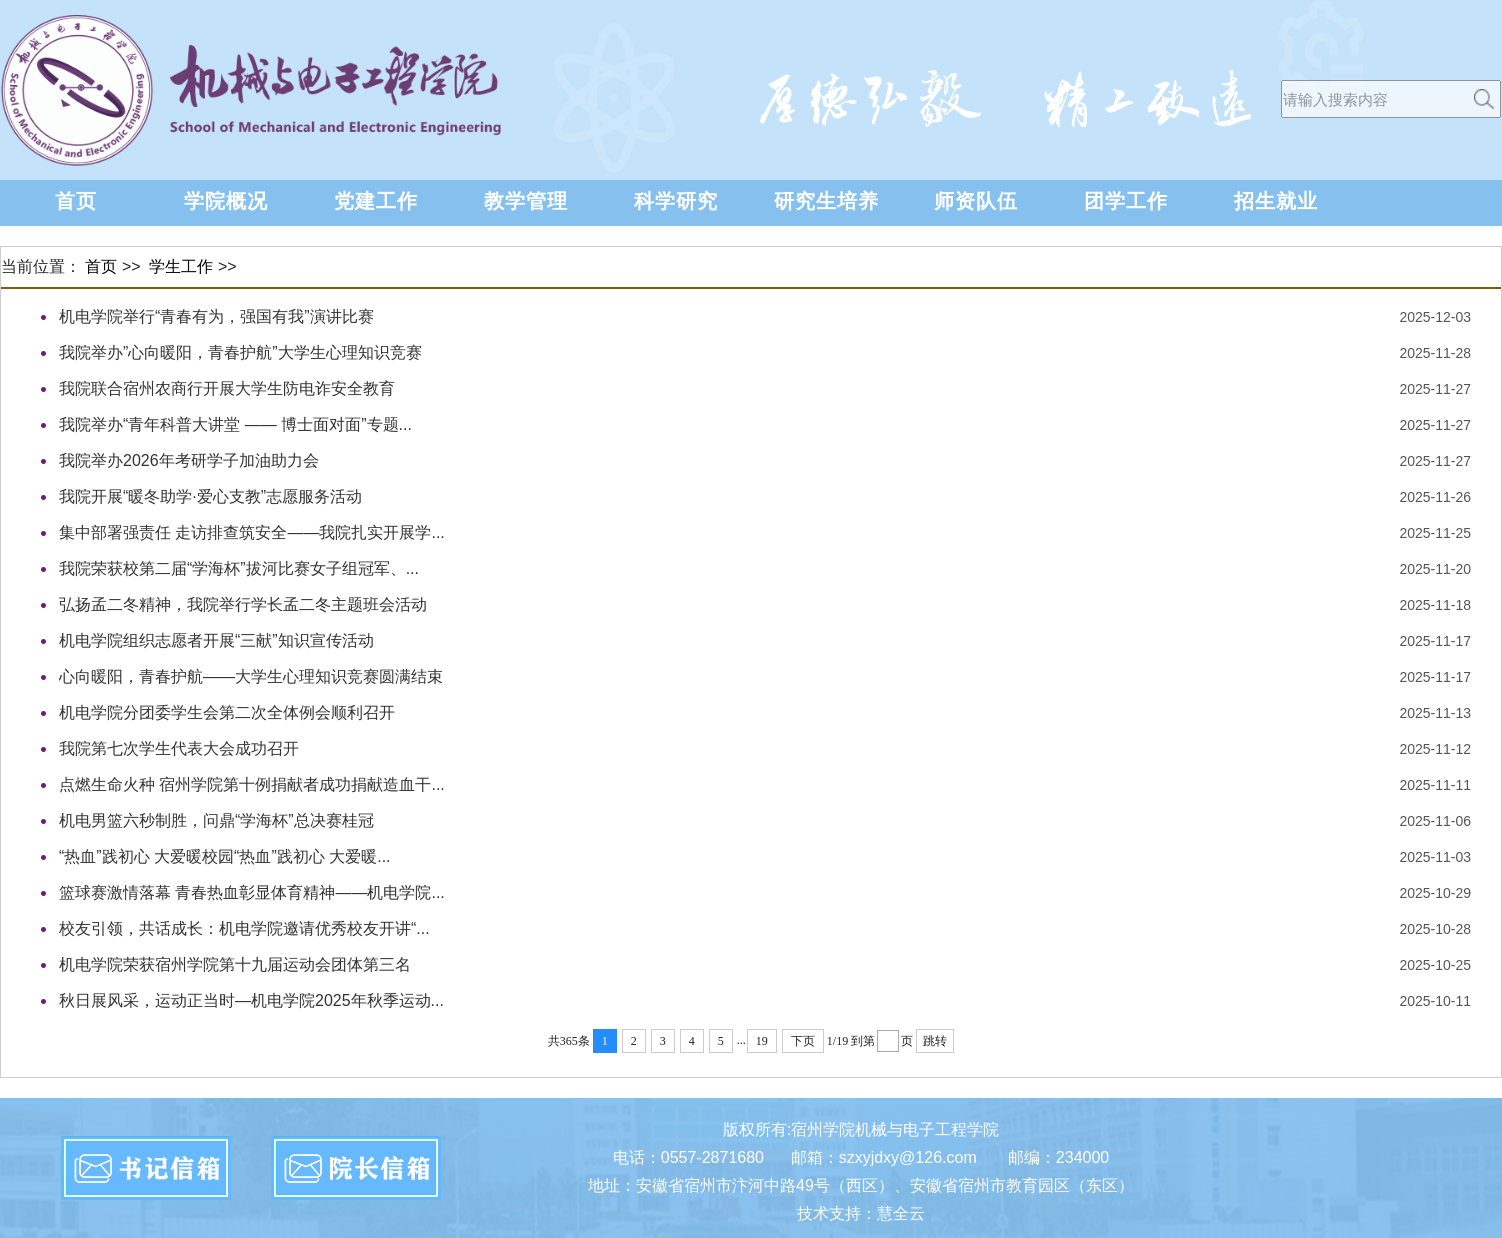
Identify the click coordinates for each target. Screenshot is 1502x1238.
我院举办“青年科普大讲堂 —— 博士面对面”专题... (235, 424)
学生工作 (181, 266)
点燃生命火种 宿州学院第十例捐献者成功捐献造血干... (252, 784)
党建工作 (376, 201)
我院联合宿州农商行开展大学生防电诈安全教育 (227, 388)
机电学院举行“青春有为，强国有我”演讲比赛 (216, 316)
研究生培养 (826, 201)
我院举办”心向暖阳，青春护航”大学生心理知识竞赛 (240, 352)
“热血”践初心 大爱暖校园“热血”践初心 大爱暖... (225, 856)
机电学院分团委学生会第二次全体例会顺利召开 (227, 712)
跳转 (935, 1041)
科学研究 (676, 201)
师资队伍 (976, 201)
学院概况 (226, 201)
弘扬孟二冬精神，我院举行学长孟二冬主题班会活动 (243, 604)
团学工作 (1126, 201)
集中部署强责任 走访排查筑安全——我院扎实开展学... (252, 532)
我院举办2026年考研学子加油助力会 (189, 460)
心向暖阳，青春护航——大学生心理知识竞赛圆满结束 (251, 676)
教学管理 (526, 201)
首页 (76, 201)
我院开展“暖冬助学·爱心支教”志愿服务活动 (210, 496)
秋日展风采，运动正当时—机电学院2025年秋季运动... (251, 1000)
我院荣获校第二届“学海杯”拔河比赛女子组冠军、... (239, 568)
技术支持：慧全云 (861, 1213)
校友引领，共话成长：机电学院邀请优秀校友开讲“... (244, 928)
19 (762, 1041)
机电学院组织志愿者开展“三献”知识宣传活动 (216, 640)
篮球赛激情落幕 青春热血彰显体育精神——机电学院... (252, 892)
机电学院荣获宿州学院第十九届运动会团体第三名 (235, 964)
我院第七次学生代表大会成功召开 (179, 748)
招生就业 (1276, 201)
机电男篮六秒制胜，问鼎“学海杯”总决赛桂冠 (216, 820)
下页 (803, 1041)
